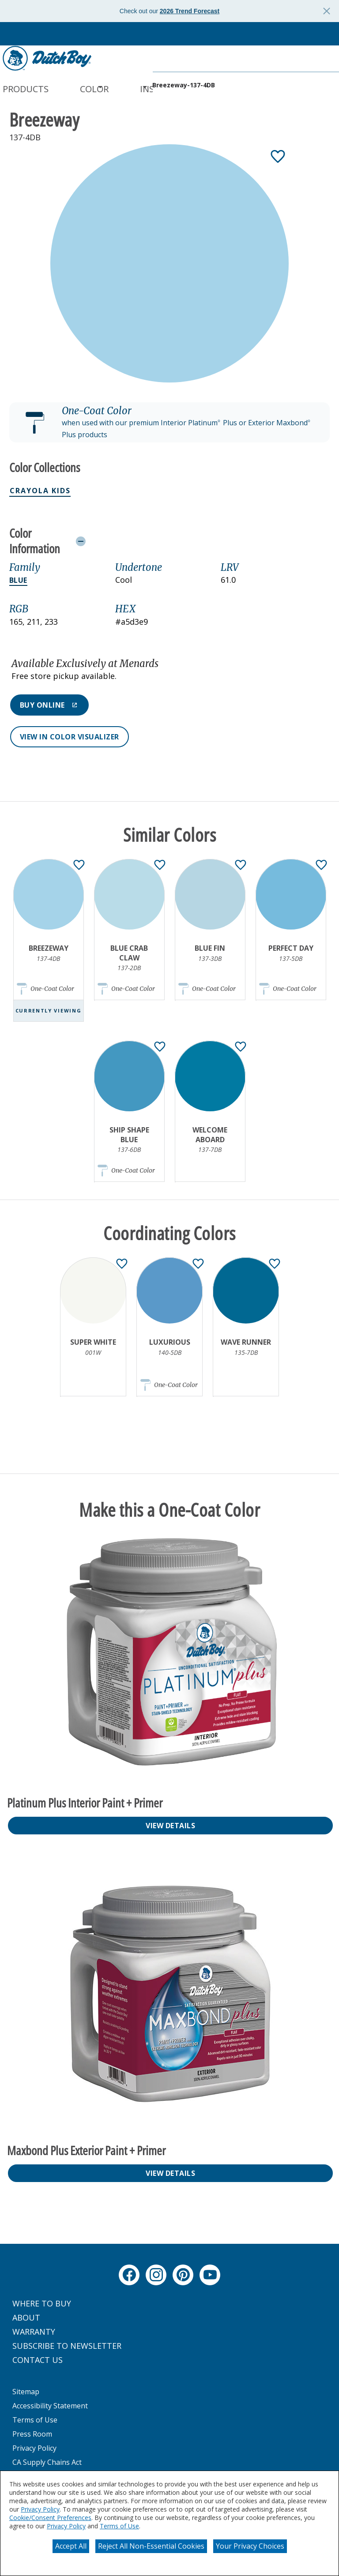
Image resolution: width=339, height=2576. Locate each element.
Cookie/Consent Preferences (50, 2517)
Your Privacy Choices (250, 2546)
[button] (169, 422)
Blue (18, 580)
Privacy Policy (40, 2509)
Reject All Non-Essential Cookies (151, 2546)
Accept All (71, 2546)
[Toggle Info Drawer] (200, 541)
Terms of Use (119, 2526)
